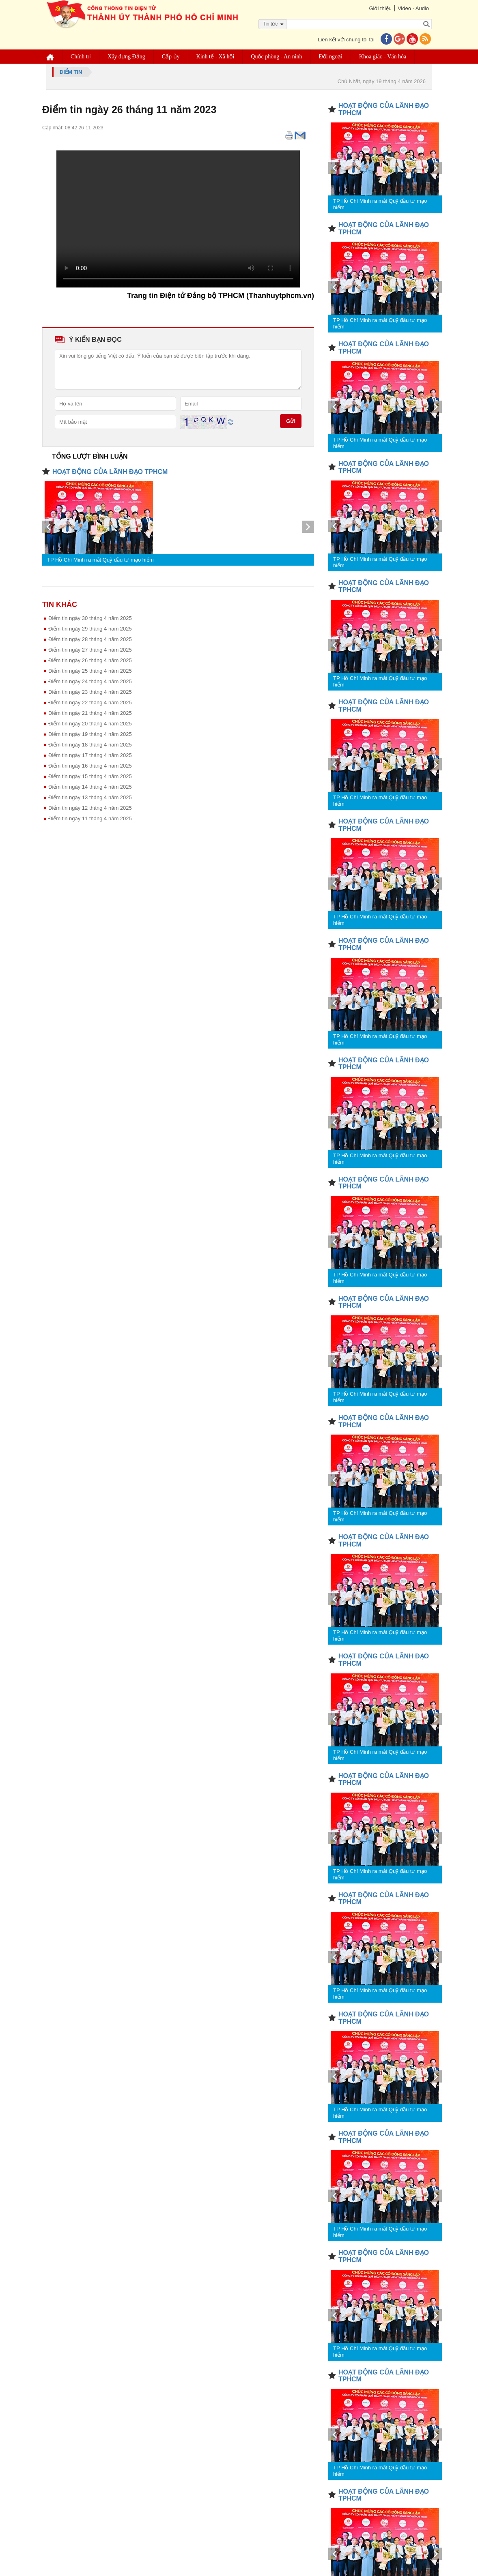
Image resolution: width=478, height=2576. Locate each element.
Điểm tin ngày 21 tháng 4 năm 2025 (90, 713)
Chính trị (81, 57)
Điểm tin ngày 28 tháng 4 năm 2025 (90, 639)
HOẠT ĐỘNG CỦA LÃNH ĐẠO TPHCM (110, 471)
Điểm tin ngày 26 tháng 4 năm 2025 (90, 660)
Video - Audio (413, 8)
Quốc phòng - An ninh (276, 57)
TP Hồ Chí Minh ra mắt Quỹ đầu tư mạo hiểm (100, 560)
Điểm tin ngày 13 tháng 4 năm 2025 (90, 797)
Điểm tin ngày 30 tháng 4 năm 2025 (90, 618)
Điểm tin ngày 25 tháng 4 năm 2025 (90, 671)
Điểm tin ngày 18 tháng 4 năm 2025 (90, 745)
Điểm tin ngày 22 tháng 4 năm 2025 (90, 702)
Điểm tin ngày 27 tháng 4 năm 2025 (90, 650)
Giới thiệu (380, 8)
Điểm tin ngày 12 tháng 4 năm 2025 (90, 808)
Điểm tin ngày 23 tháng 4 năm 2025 (90, 692)
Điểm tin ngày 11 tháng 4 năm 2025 (90, 818)
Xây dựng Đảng (126, 57)
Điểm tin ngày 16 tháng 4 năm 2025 (90, 766)
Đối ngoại (330, 57)
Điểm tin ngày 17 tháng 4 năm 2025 (90, 755)
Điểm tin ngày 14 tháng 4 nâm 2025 (90, 787)
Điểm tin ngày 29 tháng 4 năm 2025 (90, 629)
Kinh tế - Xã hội (215, 57)
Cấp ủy (171, 57)
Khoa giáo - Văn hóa (382, 57)
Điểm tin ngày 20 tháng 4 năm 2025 (90, 724)
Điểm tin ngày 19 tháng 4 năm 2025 (90, 734)
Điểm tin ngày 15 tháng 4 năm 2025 (90, 776)
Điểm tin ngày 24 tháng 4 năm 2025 (90, 681)
